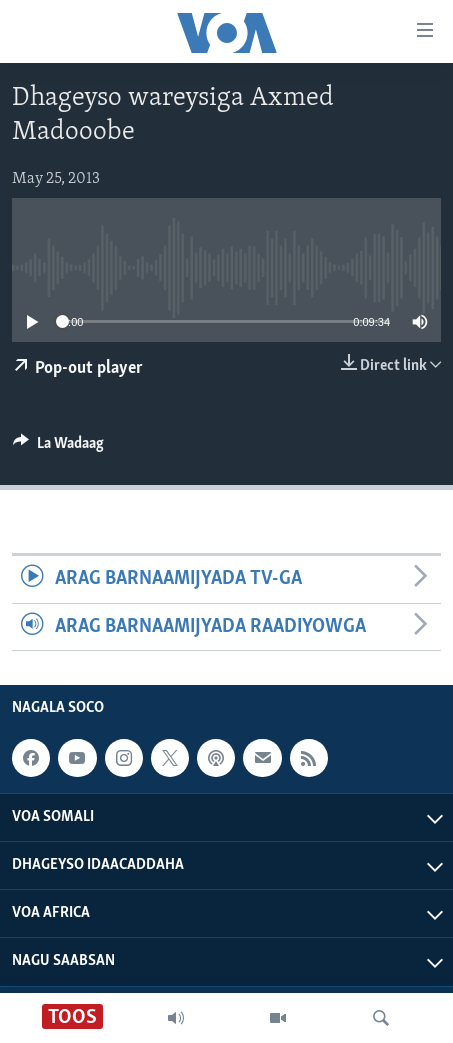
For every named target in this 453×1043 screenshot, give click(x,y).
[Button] (58, 448)
